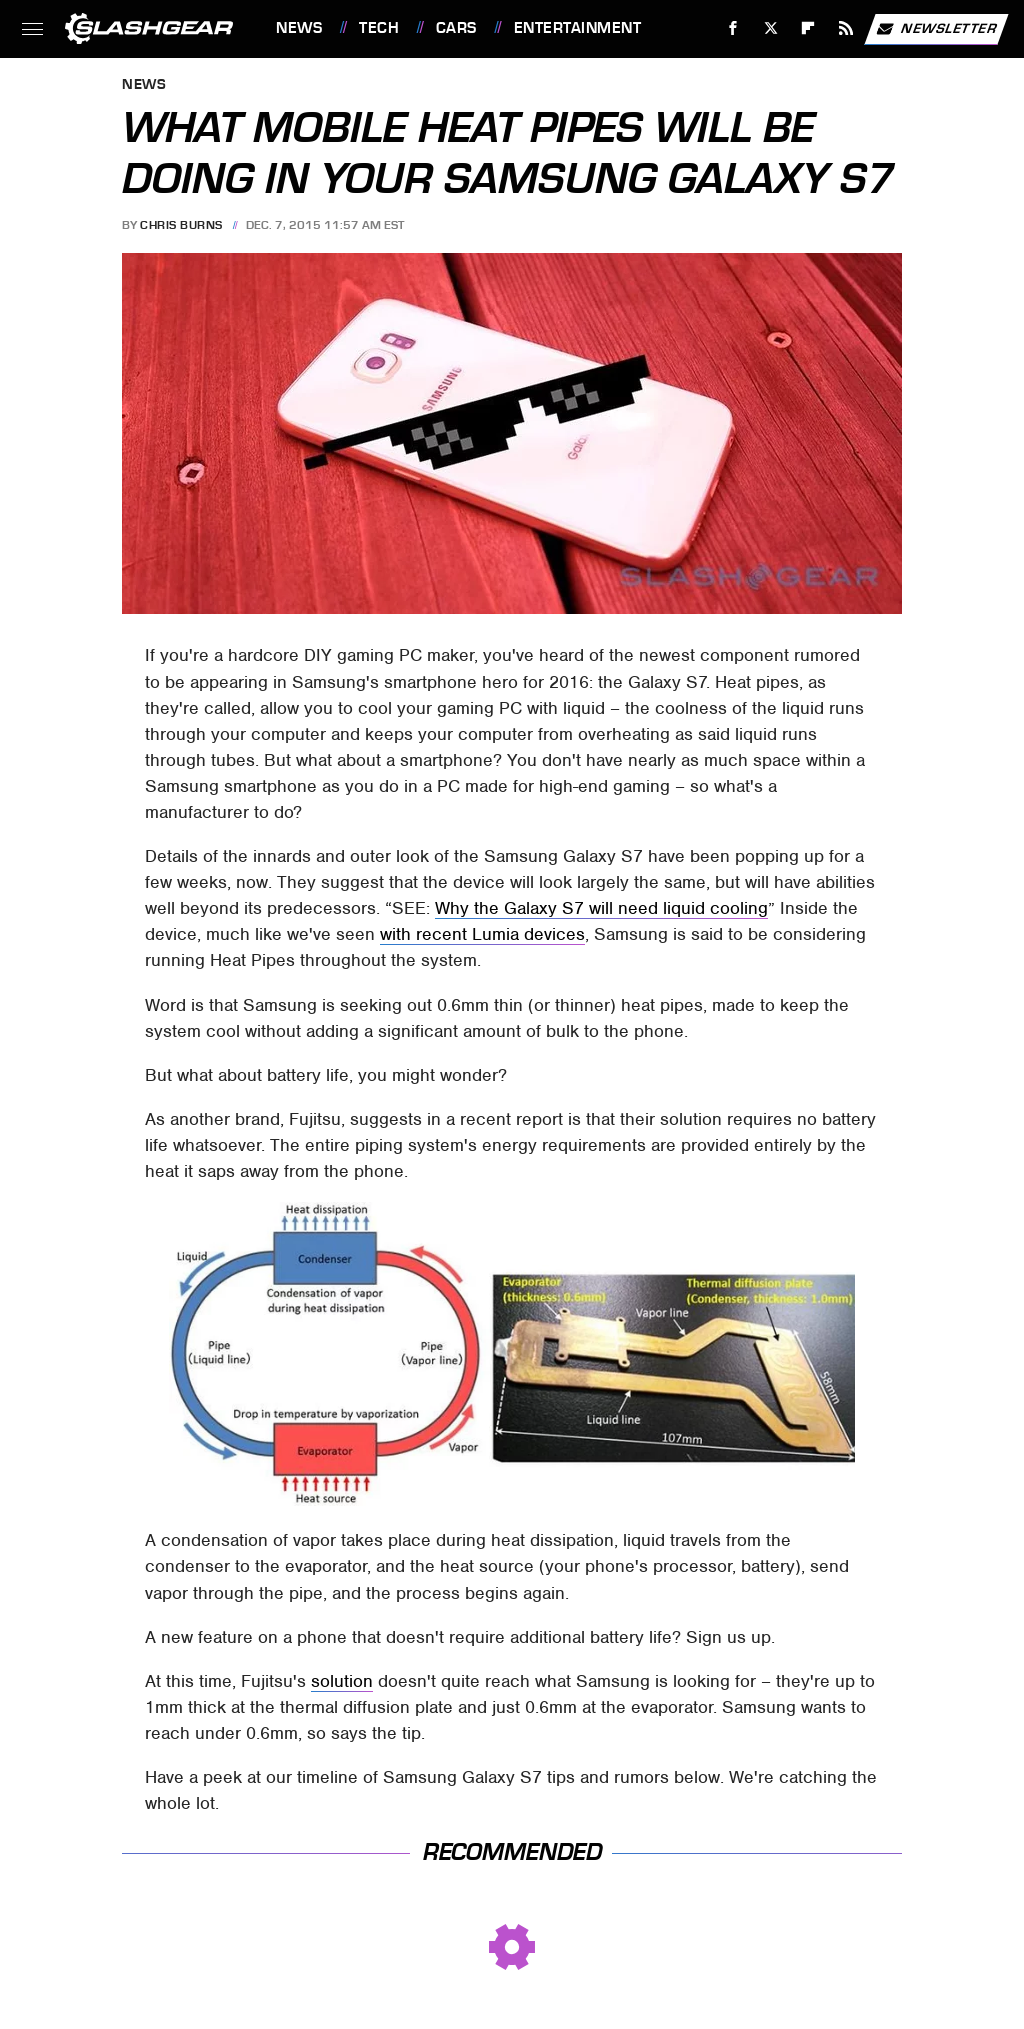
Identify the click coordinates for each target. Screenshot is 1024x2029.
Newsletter (936, 29)
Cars (456, 28)
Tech (379, 28)
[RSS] (846, 28)
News (299, 28)
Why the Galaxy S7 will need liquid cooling (601, 908)
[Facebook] (733, 28)
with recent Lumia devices (482, 934)
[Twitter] (770, 28)
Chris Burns (181, 225)
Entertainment (578, 28)
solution (342, 1681)
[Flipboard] (808, 28)
